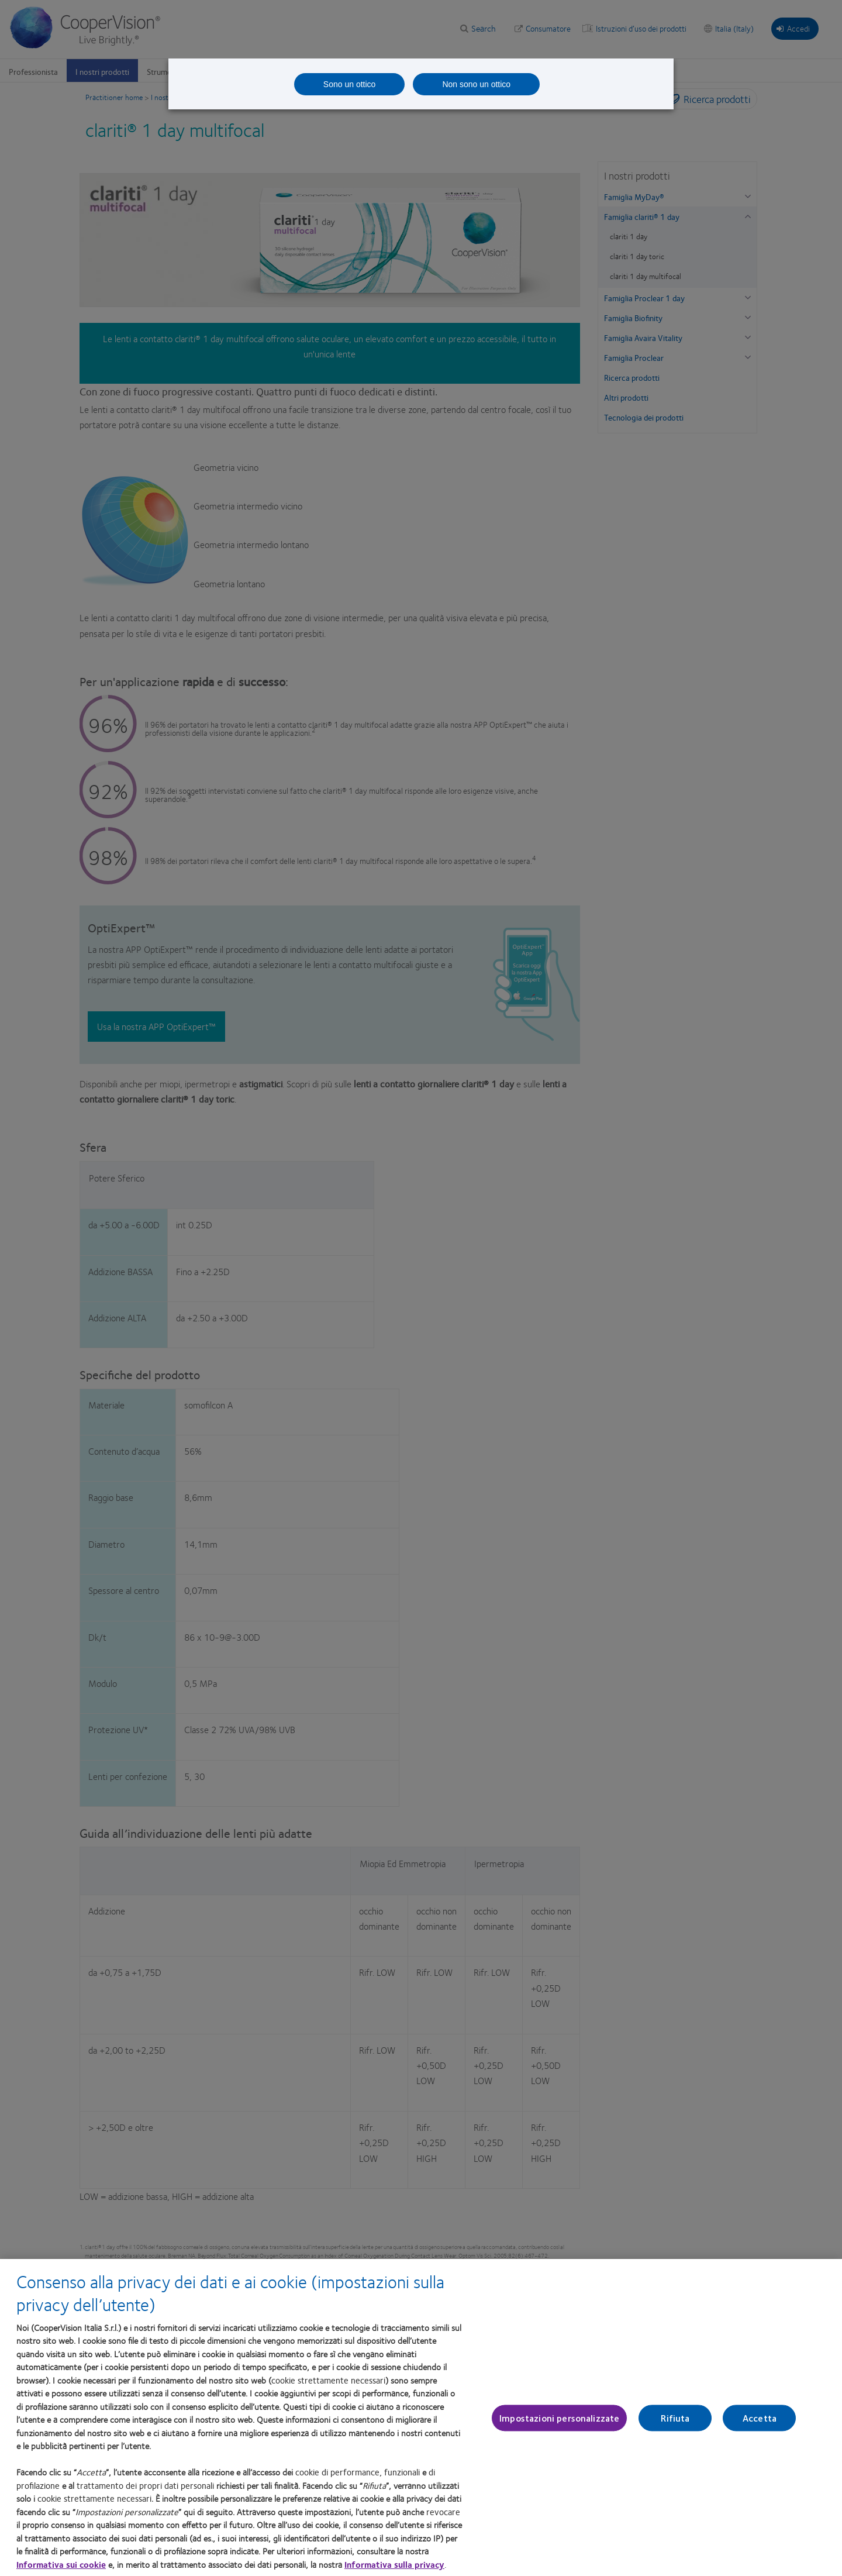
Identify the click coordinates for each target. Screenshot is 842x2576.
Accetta (760, 2423)
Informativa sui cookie (61, 2569)
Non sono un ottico (476, 84)
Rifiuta (675, 2423)
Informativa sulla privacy (394, 2569)
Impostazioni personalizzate (559, 2423)
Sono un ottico (349, 84)
